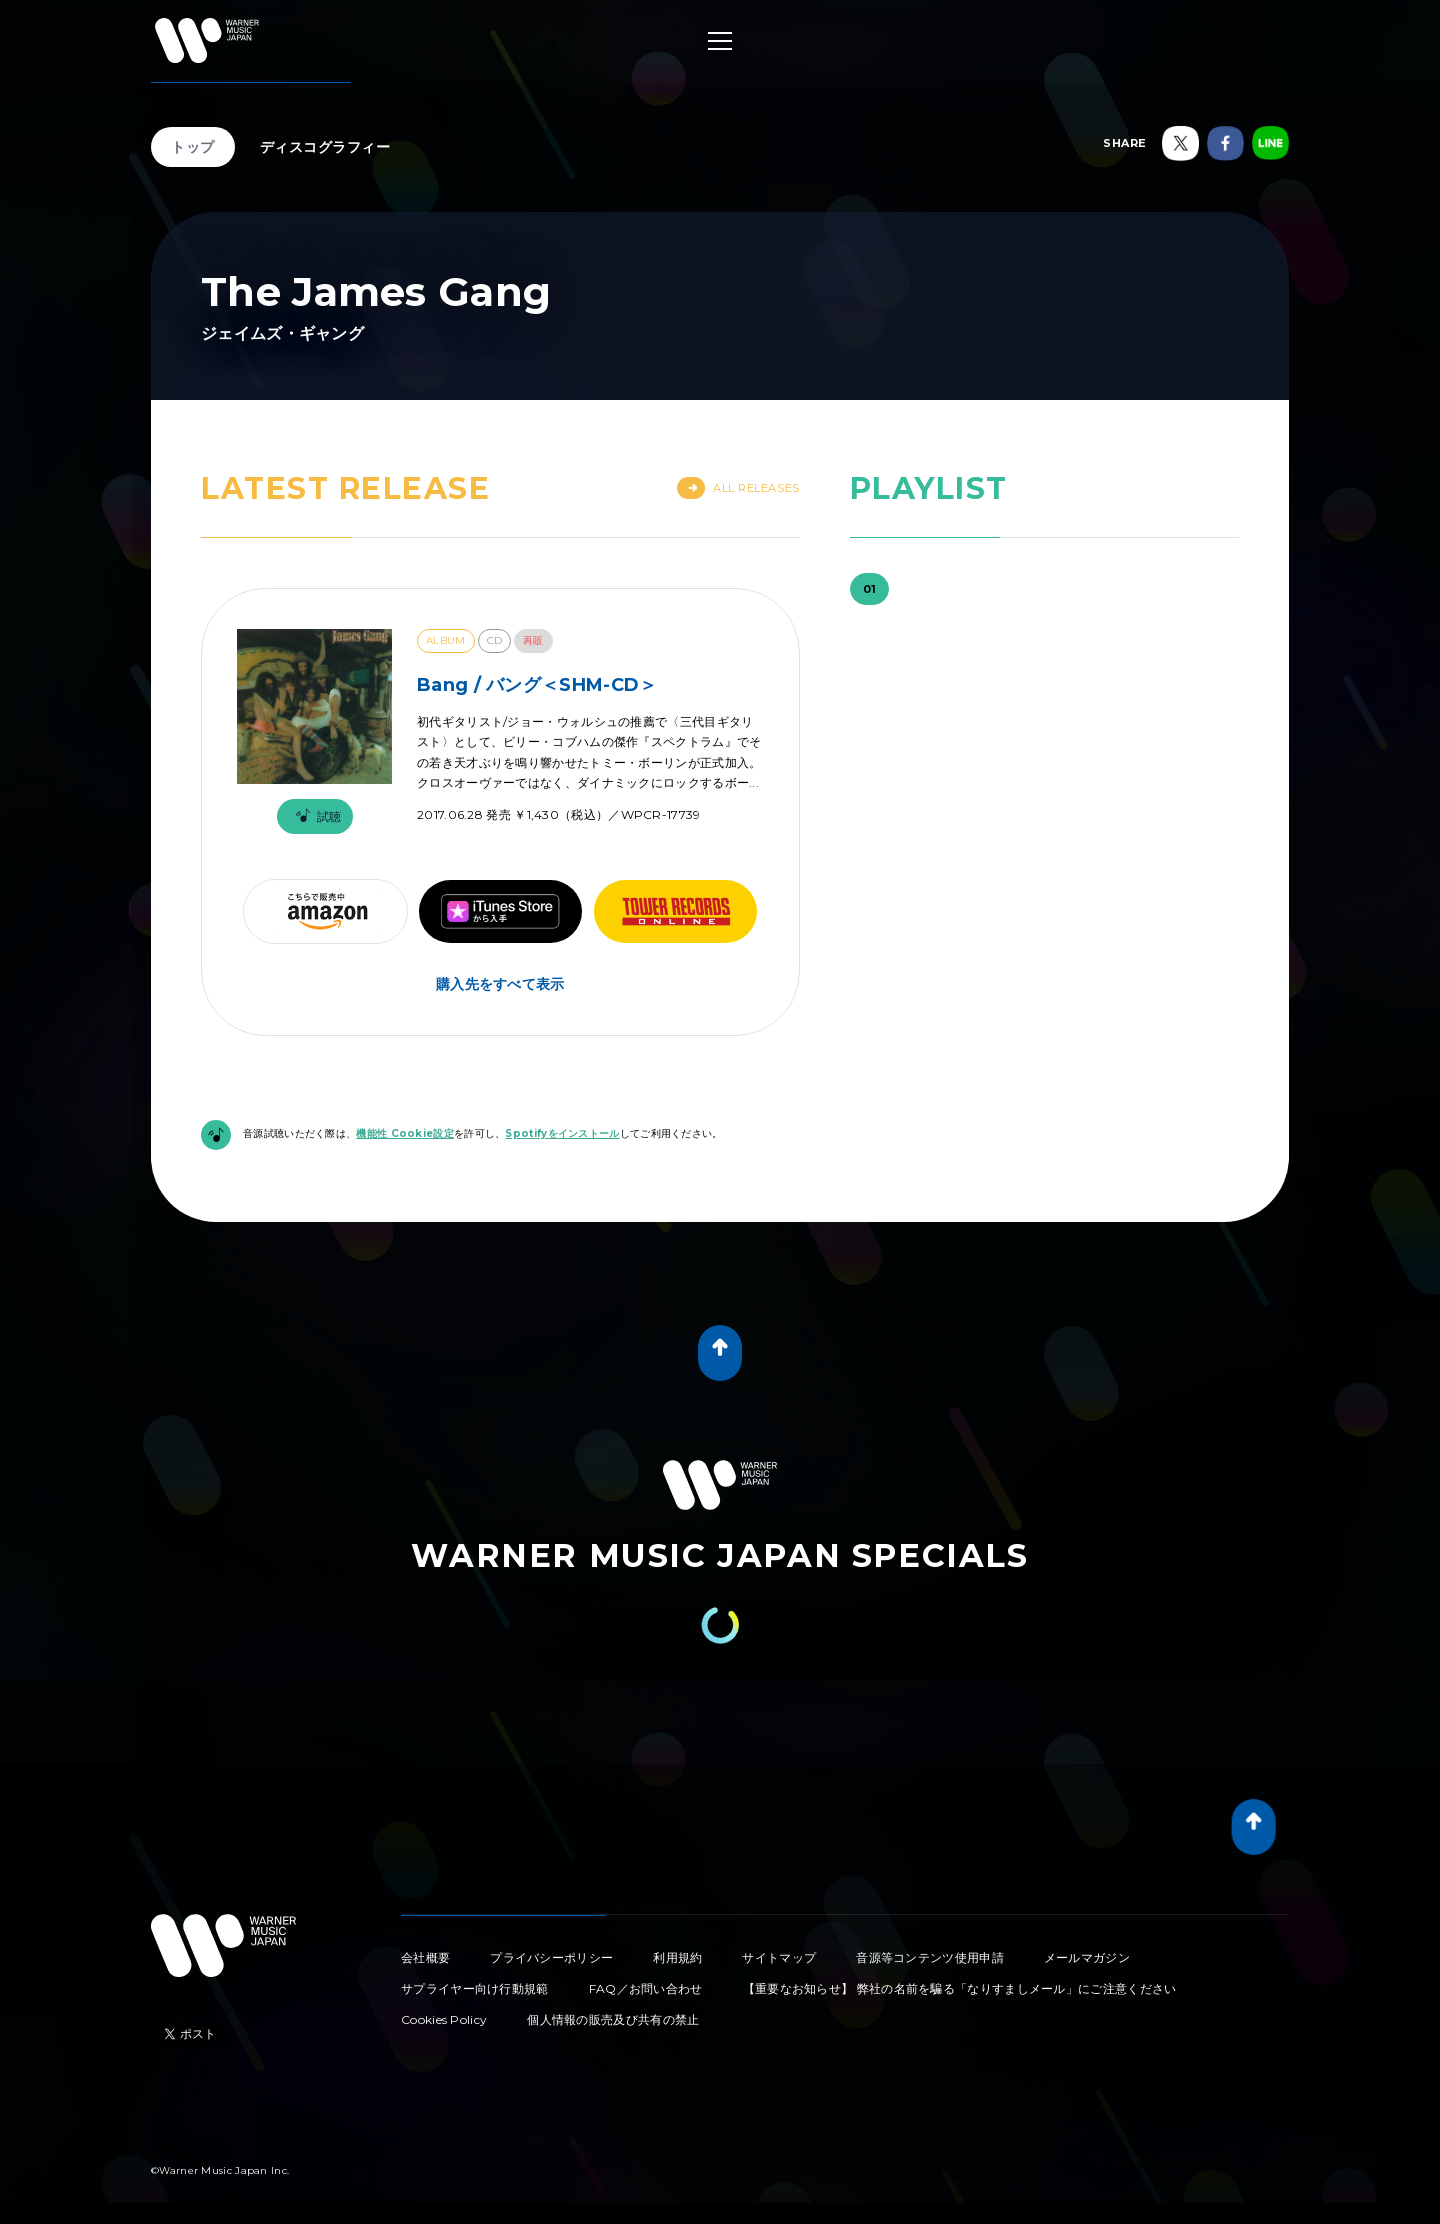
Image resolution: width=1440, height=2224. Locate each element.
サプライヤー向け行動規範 (475, 1988)
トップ (193, 147)
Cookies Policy (444, 2019)
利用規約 (677, 1957)
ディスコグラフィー (325, 147)
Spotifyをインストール (562, 1133)
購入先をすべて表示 (500, 984)
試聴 (315, 816)
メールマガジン (1087, 1957)
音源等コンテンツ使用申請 (930, 1957)
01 (870, 589)
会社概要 (425, 1957)
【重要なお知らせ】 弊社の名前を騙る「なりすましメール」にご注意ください (960, 1988)
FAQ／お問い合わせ (646, 1988)
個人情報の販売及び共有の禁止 (613, 2019)
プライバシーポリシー (551, 1957)
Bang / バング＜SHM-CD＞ (537, 685)
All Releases (738, 488)
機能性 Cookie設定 (405, 1133)
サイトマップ (779, 1957)
